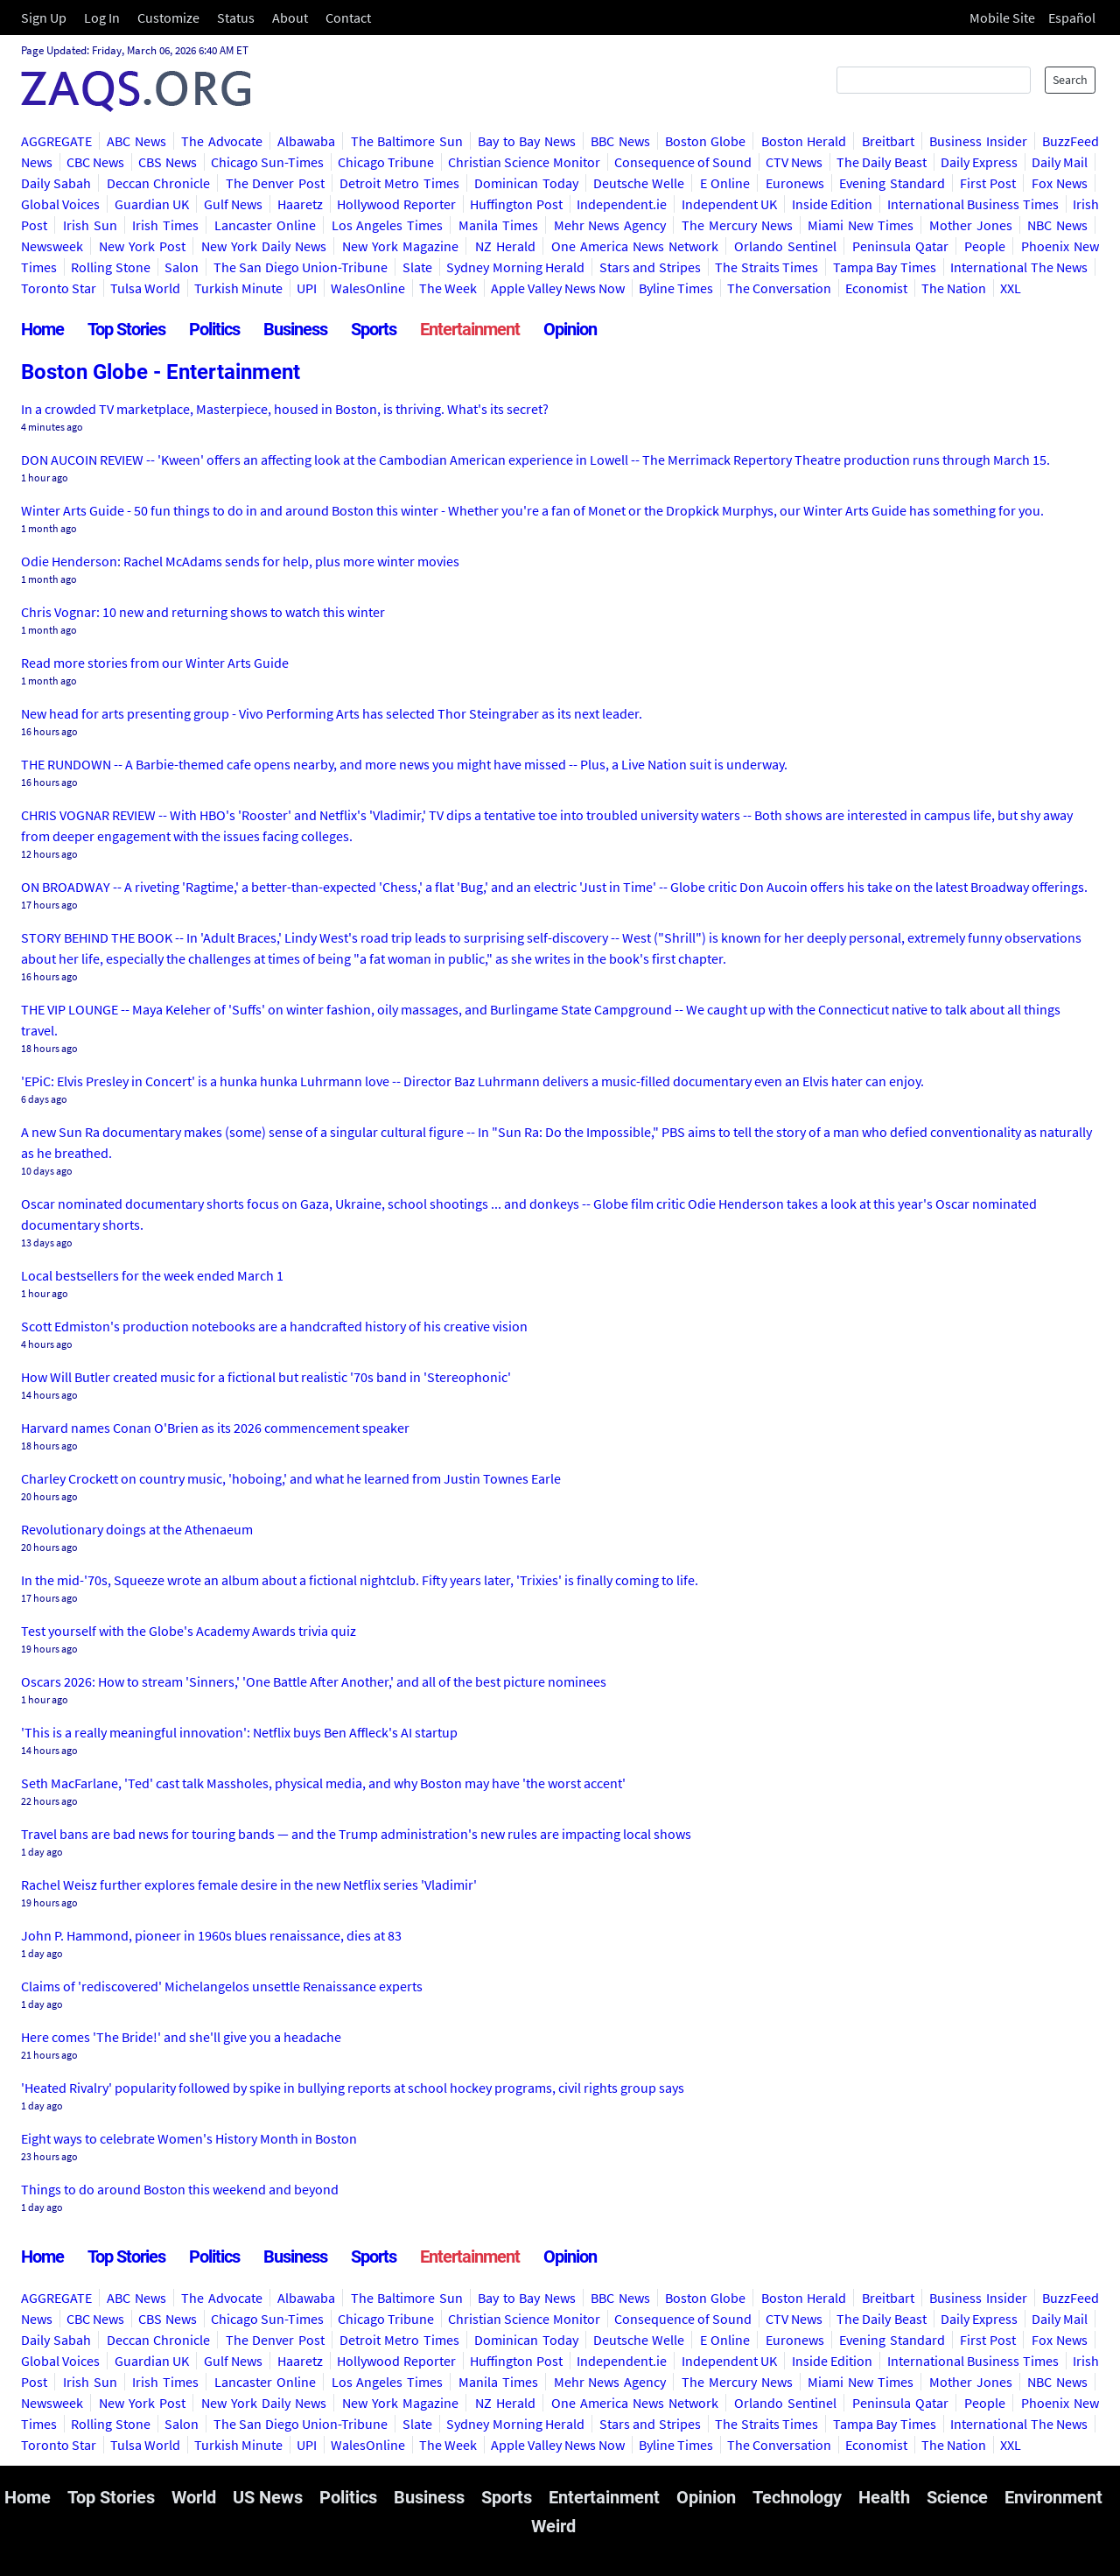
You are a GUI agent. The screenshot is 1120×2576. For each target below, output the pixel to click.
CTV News (794, 162)
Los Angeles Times (388, 225)
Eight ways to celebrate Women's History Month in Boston (189, 2138)
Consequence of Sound (683, 162)
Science (957, 2497)
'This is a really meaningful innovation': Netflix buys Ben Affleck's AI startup (239, 1732)
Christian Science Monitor (523, 162)
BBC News (620, 141)
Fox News (1060, 183)
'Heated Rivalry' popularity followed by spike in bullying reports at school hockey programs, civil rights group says (352, 2087)
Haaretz (300, 204)
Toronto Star (58, 288)
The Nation (953, 288)
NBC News (1057, 225)
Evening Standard (891, 183)
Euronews (795, 183)
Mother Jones (970, 225)
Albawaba (306, 141)
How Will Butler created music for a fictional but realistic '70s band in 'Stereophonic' (266, 1377)
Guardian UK (152, 204)
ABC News (136, 141)
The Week (448, 288)
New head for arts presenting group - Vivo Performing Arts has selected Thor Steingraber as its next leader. (331, 713)
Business (295, 329)
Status (236, 17)
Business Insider (977, 141)
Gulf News (233, 204)
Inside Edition (832, 204)
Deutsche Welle (638, 183)
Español (1072, 17)
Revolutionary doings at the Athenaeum (137, 1529)
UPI (307, 288)
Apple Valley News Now (558, 288)
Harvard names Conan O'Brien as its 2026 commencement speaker (215, 1427)
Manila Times (498, 225)
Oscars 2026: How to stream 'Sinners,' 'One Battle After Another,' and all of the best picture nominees (313, 1681)
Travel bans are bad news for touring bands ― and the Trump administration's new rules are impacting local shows (356, 1834)
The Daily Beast (881, 162)
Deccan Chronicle (158, 183)
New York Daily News (263, 246)
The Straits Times (766, 267)
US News (268, 2497)
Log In (102, 17)
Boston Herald (803, 141)
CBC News (95, 162)
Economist (876, 288)
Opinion (570, 329)
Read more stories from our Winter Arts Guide (155, 662)
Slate (417, 267)
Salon (181, 267)
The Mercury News (737, 225)
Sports (373, 329)
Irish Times (165, 225)
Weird (553, 2526)
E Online (725, 183)
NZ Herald (505, 246)
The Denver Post (275, 183)
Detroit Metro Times (399, 183)
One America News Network (634, 246)
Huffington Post (516, 204)
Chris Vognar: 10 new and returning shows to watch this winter (203, 612)
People (984, 246)
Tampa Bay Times (884, 267)
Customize (168, 17)
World (194, 2497)
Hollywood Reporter (396, 204)
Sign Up (43, 17)
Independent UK (729, 204)
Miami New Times (861, 225)
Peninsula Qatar (900, 246)
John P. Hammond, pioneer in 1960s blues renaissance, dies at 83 (211, 1935)
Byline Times (676, 288)
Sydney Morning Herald (515, 267)
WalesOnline (368, 288)
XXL (1010, 288)
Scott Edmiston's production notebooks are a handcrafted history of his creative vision (274, 1326)
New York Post (142, 246)
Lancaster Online (265, 225)
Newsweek (52, 246)
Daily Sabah (56, 183)
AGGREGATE (56, 141)
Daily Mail (1060, 162)
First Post (988, 183)
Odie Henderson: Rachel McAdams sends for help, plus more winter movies (240, 561)
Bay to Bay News (526, 141)
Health (884, 2497)
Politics (214, 329)
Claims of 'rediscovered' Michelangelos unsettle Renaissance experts (222, 1986)
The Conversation (779, 288)
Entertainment (470, 329)
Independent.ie (622, 204)
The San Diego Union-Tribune (301, 267)
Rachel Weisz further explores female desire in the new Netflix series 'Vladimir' (249, 1884)
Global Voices (60, 204)
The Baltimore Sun (407, 141)
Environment (1053, 2497)
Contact (348, 17)
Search (1070, 80)
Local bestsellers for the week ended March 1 (152, 1275)
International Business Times (973, 204)
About (290, 17)
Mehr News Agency (610, 225)
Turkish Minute (238, 288)
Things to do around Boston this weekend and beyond (180, 2189)
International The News (1019, 267)
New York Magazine (400, 246)
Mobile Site (1002, 17)
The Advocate (221, 141)
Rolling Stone (110, 267)
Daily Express (979, 162)
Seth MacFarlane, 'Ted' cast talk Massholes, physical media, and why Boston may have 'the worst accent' (323, 1783)
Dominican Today (526, 183)
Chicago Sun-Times (267, 162)
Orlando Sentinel (785, 246)
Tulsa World (145, 288)
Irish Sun (90, 225)
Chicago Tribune (386, 162)
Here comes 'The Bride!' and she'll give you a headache (181, 2037)
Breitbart (888, 141)
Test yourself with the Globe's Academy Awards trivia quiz (188, 1630)
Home (42, 329)
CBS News (167, 162)
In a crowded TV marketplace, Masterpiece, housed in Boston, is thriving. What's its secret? (285, 409)
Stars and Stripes (650, 267)
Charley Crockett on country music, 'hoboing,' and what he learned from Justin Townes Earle (291, 1478)
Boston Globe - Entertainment (160, 372)
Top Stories (126, 329)
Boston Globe (705, 141)
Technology (797, 2497)
